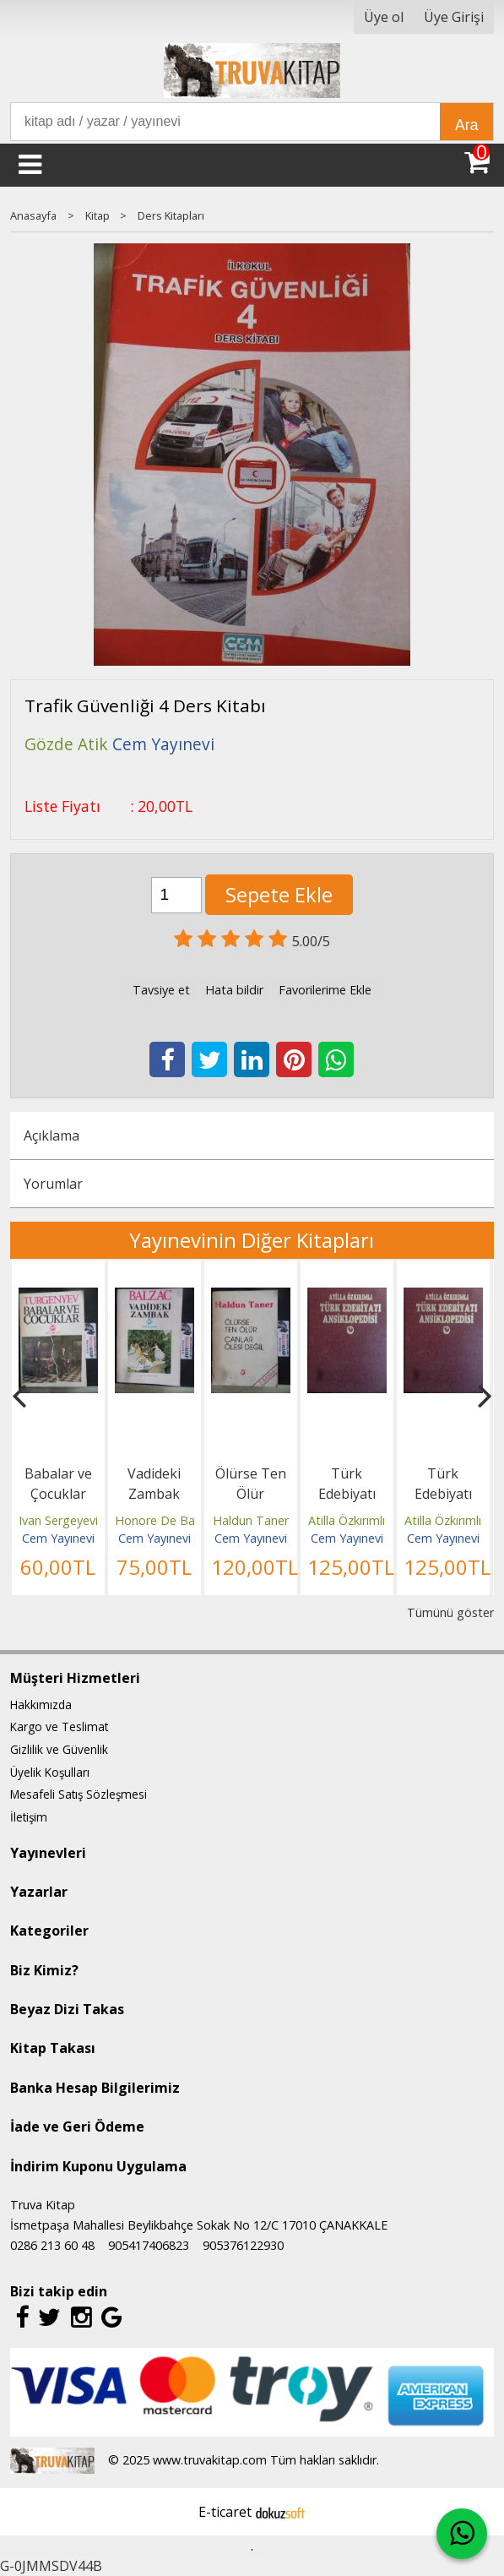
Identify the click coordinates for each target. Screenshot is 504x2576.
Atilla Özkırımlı (346, 1520)
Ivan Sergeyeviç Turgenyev (92, 1520)
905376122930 (243, 2245)
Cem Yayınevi (58, 1538)
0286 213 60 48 (52, 2245)
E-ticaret (225, 2511)
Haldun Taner (251, 1520)
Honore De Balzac (165, 1520)
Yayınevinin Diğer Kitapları (251, 1240)
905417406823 (148, 2245)
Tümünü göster (450, 1612)
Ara (466, 125)
